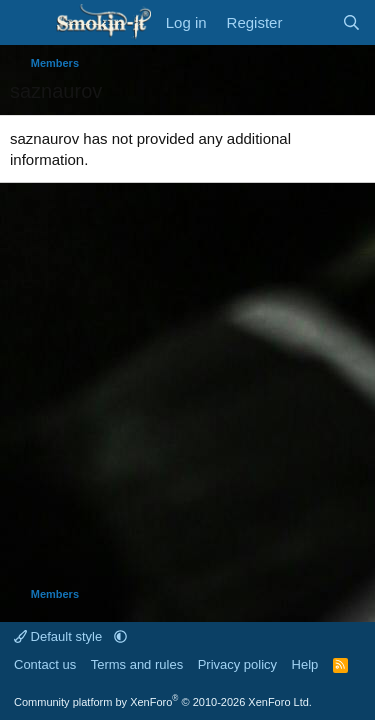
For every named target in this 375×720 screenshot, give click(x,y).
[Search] (351, 22)
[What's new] (311, 22)
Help (305, 664)
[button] (120, 636)
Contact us (45, 664)
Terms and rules (137, 664)
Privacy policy (237, 664)
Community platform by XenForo (163, 702)
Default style (60, 636)
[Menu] (27, 23)
